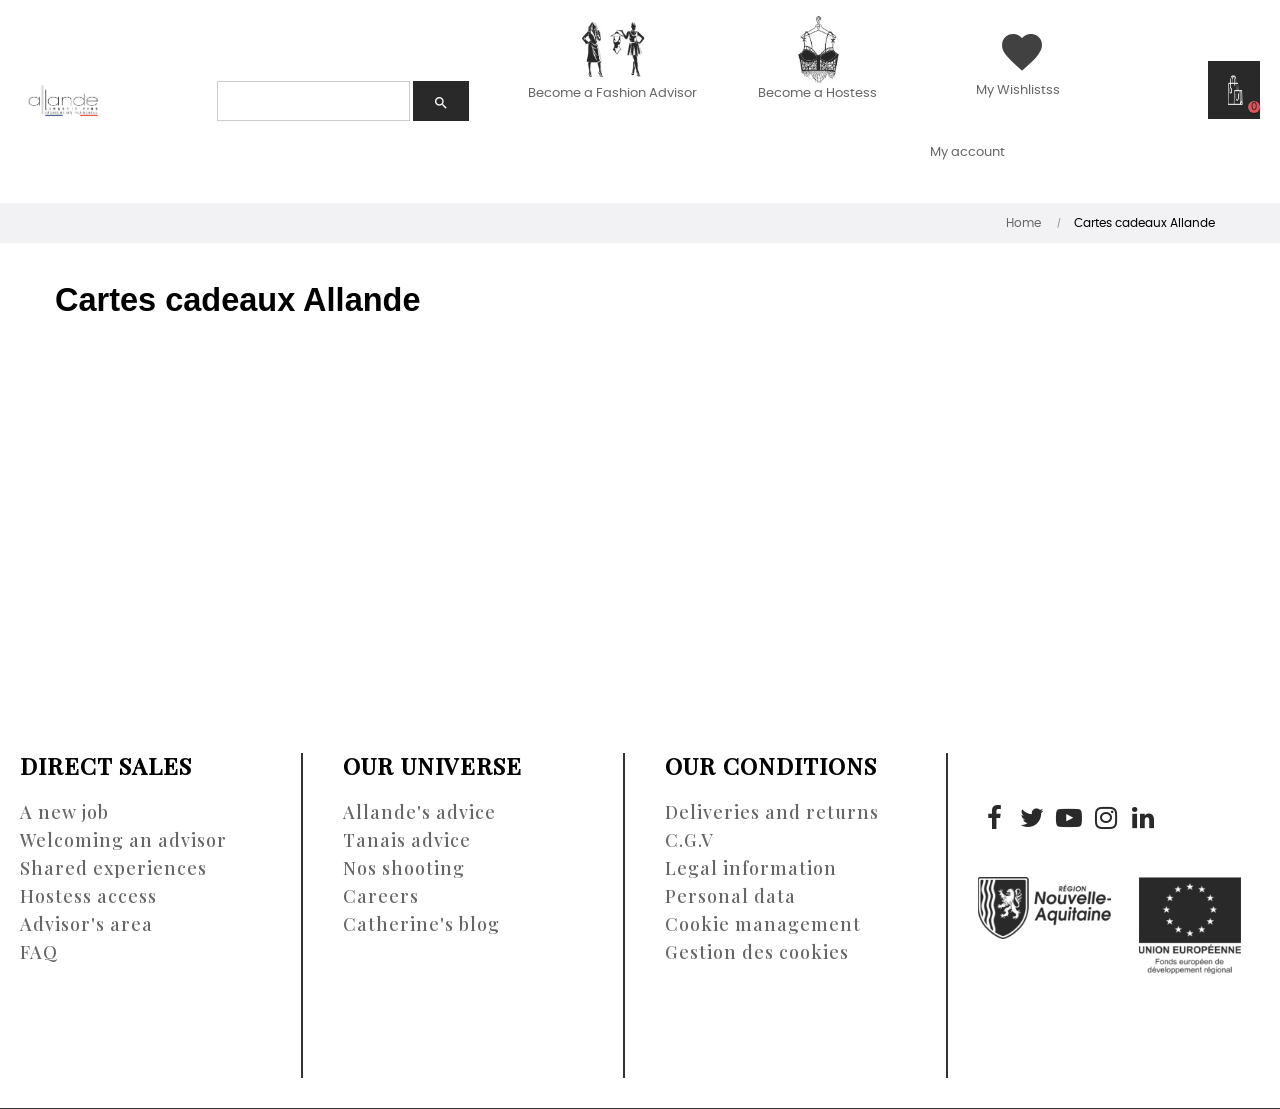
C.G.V (689, 840)
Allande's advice (419, 812)
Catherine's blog (421, 924)
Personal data (730, 896)
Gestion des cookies (757, 952)
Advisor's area (86, 924)
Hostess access (88, 896)
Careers (381, 896)
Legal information (751, 868)
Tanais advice (407, 840)
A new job (64, 812)
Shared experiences (113, 868)
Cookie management (763, 924)
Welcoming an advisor (123, 840)
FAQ (39, 952)
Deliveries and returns (772, 812)
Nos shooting (404, 868)
